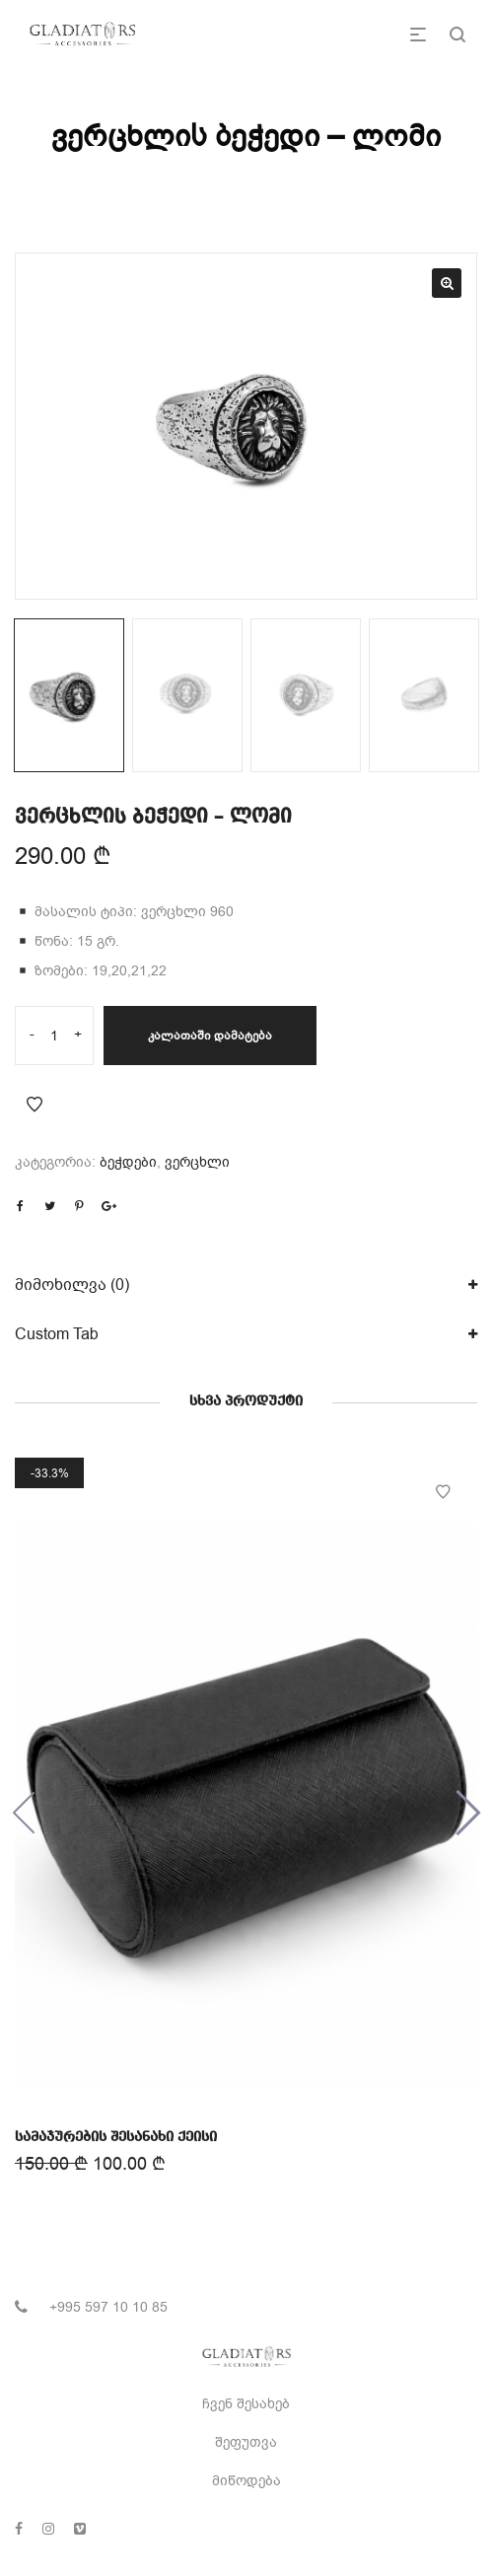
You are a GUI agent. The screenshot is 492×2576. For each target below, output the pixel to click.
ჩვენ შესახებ (246, 2404)
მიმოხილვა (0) (72, 1285)
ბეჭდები (128, 1162)
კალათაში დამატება (210, 1035)
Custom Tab (57, 1334)
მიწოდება (246, 2480)
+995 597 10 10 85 (108, 2307)
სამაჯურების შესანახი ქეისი (116, 2135)
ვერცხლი (197, 1162)
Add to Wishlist (34, 1104)
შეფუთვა (246, 2442)
